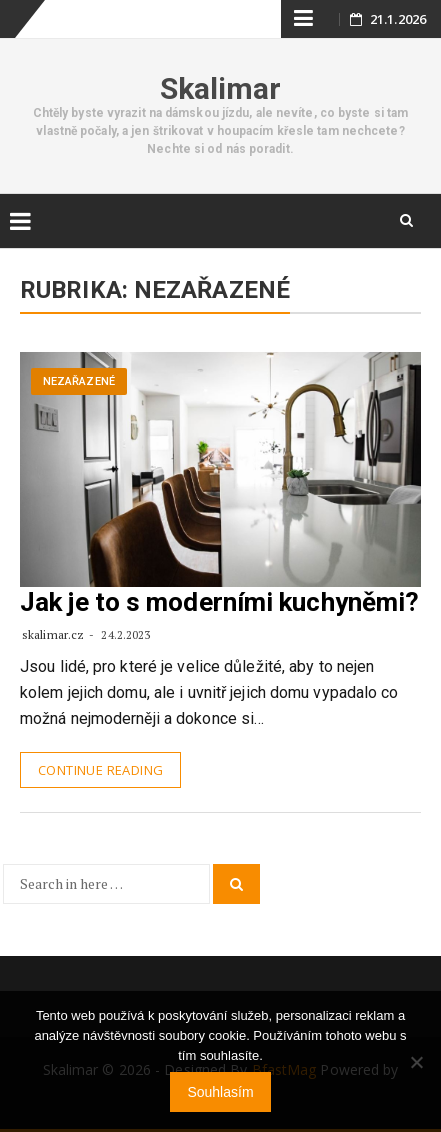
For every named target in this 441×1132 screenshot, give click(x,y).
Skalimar (221, 88)
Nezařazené (79, 381)
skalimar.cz (53, 634)
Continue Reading (100, 770)
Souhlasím (220, 1092)
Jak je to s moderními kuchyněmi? (219, 602)
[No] (416, 1062)
